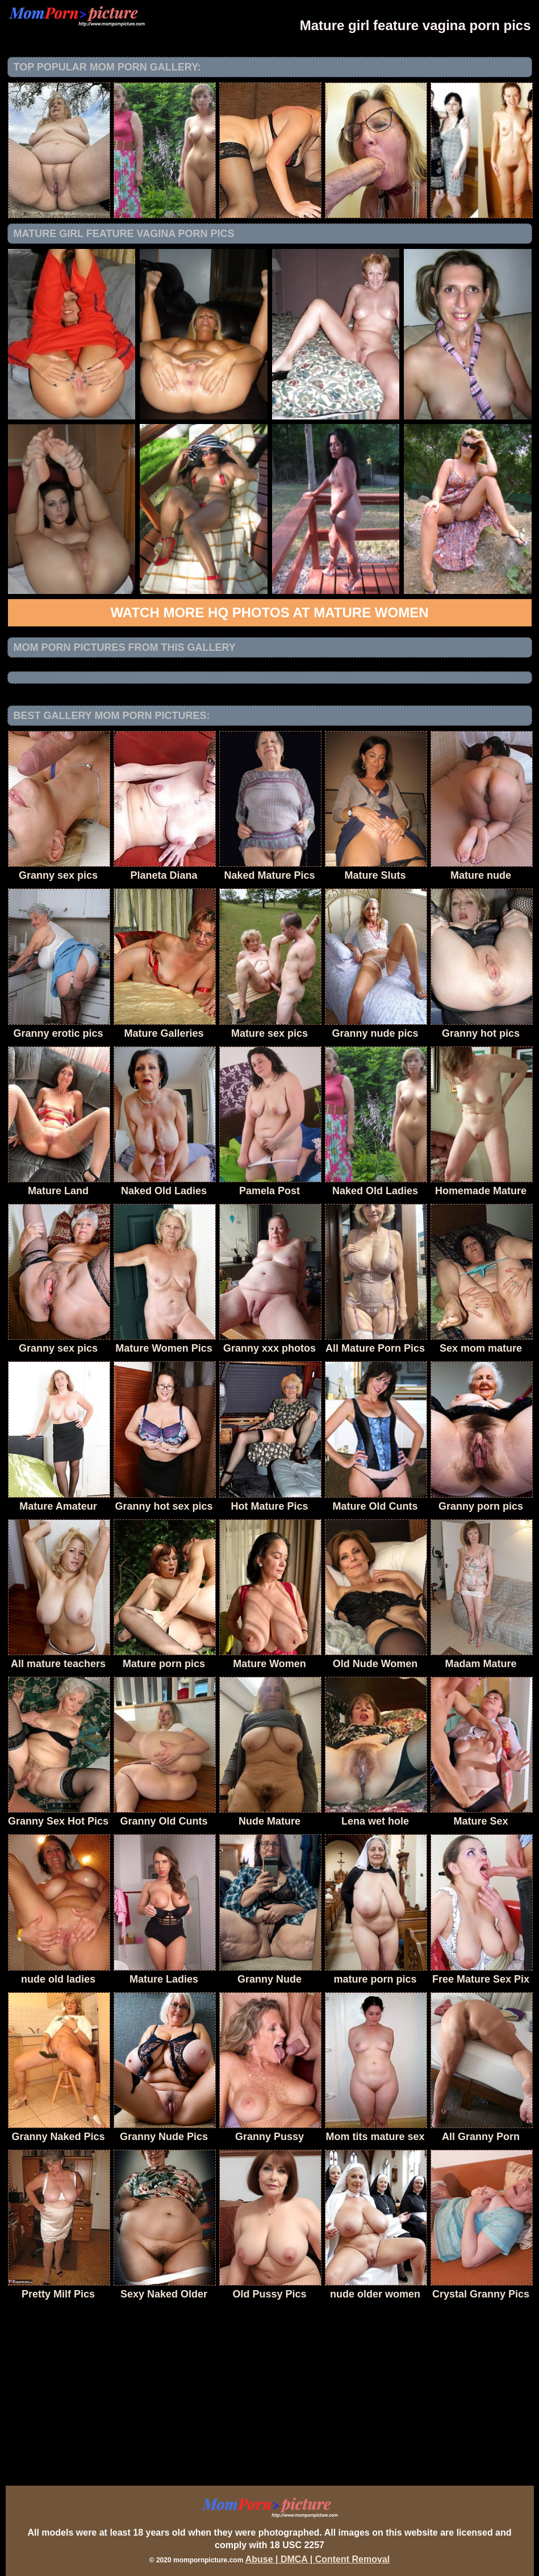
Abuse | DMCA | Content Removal (317, 2559)
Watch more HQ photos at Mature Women (270, 612)
